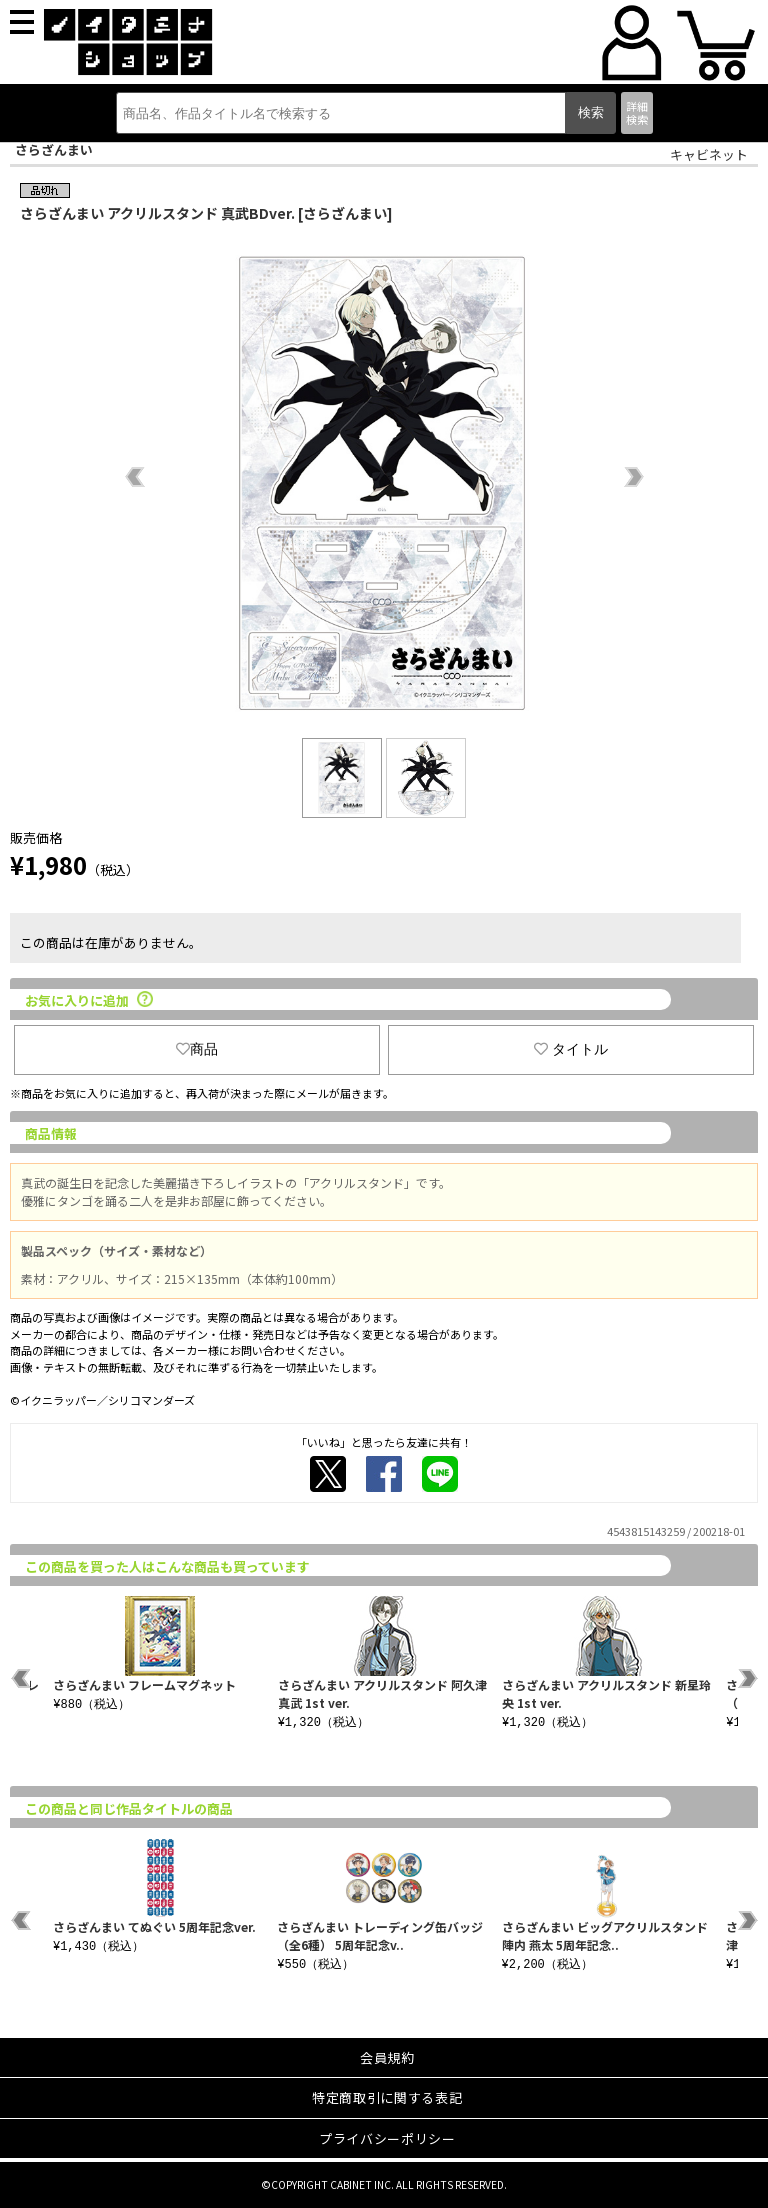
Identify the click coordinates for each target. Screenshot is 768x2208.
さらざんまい (54, 149)
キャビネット (709, 154)
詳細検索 (637, 112)
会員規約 (387, 2057)
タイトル (571, 1049)
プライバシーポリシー (387, 2138)
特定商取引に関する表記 (387, 2097)
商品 (197, 1049)
